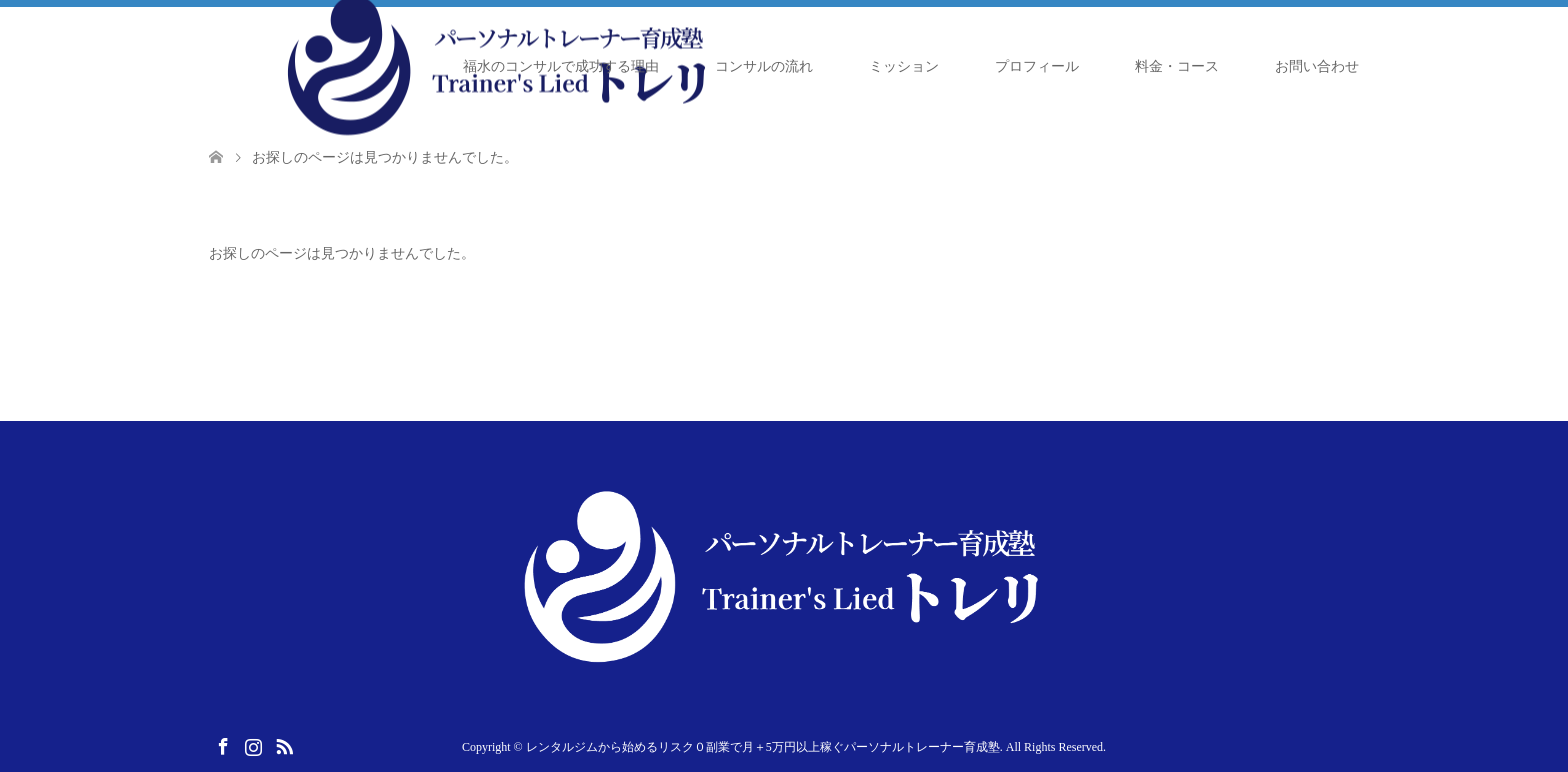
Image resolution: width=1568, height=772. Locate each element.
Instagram (253, 745)
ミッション (904, 66)
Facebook (223, 745)
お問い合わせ (1317, 66)
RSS (284, 745)
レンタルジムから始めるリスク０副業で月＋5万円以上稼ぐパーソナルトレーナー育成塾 (763, 747)
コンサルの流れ (764, 66)
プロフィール (1037, 66)
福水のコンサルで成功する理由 (561, 66)
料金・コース (1177, 66)
